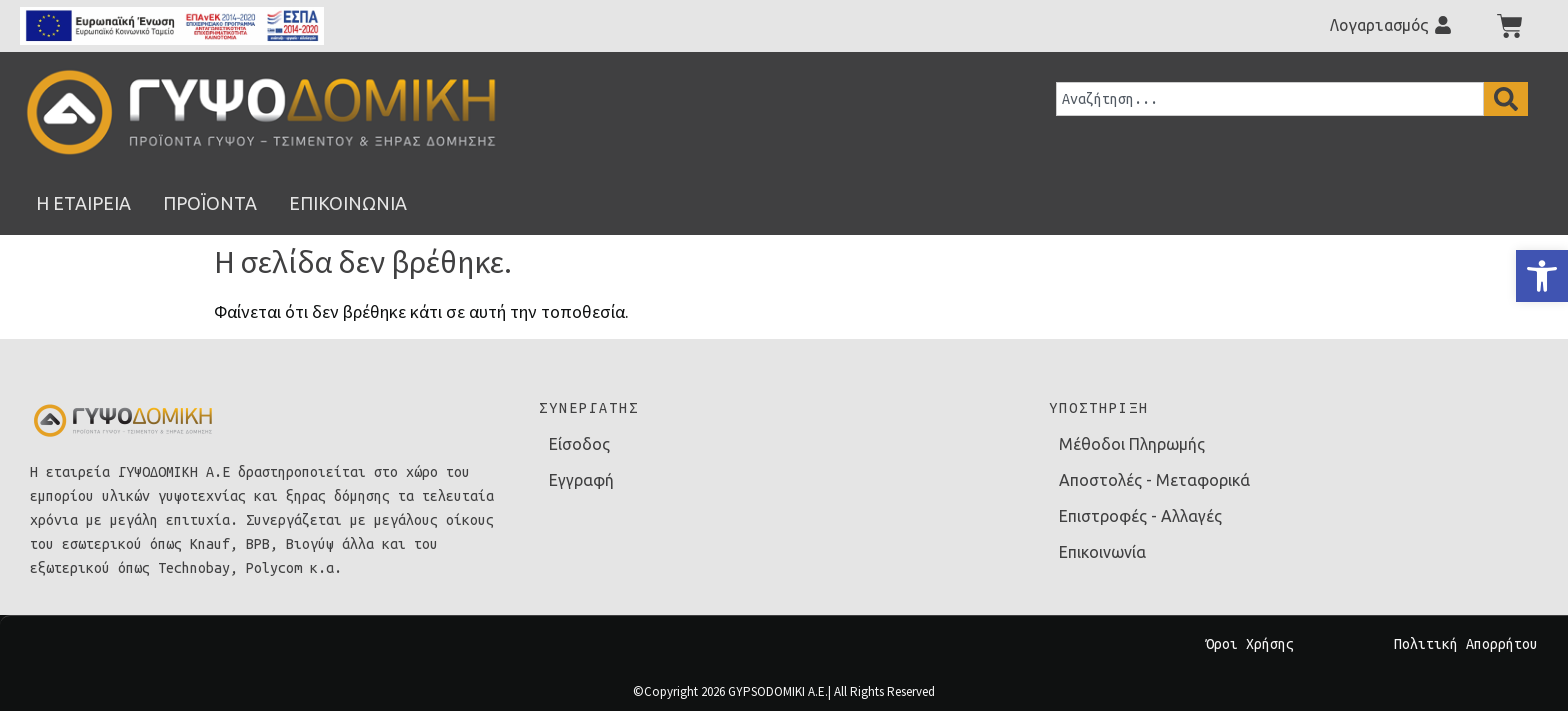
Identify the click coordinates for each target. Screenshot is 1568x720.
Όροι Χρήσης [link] (1250, 644)
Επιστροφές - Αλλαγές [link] (1140, 516)
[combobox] (1270, 99)
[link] (1542, 276)
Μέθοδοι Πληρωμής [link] (1132, 444)
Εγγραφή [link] (581, 480)
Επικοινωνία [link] (1102, 552)
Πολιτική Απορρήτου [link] (1466, 644)
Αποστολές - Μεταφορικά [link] (1154, 480)
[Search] (1506, 99)
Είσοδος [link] (579, 444)
